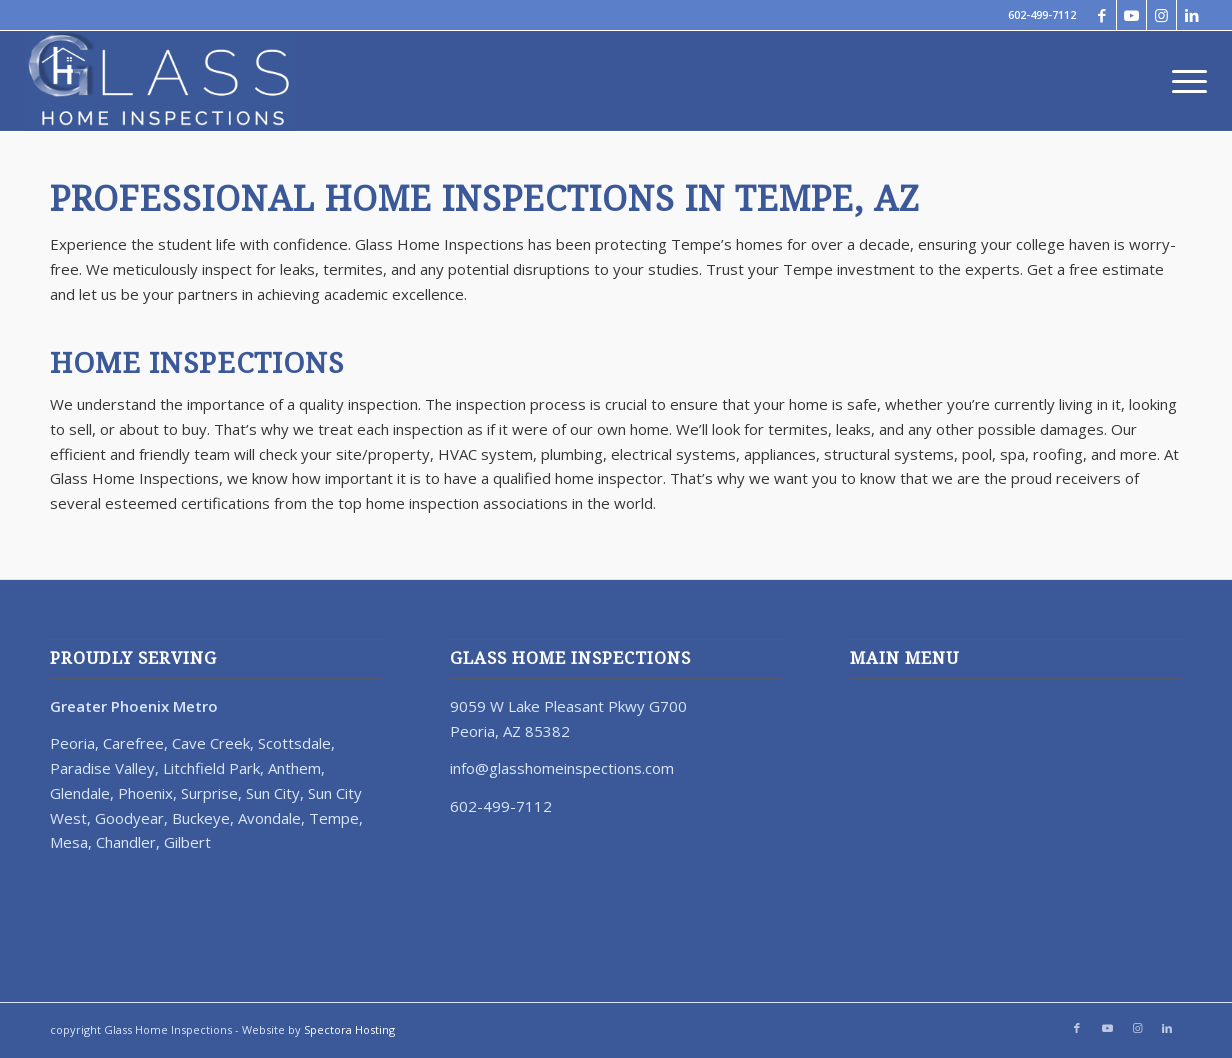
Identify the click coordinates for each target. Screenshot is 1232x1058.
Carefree (133, 743)
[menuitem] (1183, 81)
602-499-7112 (1042, 14)
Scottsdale (294, 743)
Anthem (294, 768)
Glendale (80, 793)
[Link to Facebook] (1101, 15)
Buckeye (201, 818)
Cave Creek (211, 743)
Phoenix (145, 793)
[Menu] (1183, 81)
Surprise (209, 793)
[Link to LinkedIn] (1192, 15)
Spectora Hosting (349, 1029)
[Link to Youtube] (1131, 15)
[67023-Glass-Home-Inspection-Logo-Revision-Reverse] (160, 81)
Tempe (334, 818)
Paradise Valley (102, 768)
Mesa (69, 842)
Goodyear (129, 818)
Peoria (72, 743)
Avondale (269, 818)
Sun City (273, 793)
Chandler (126, 842)
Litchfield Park (211, 768)
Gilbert (187, 842)
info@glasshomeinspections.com (562, 768)
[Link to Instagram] (1161, 15)
